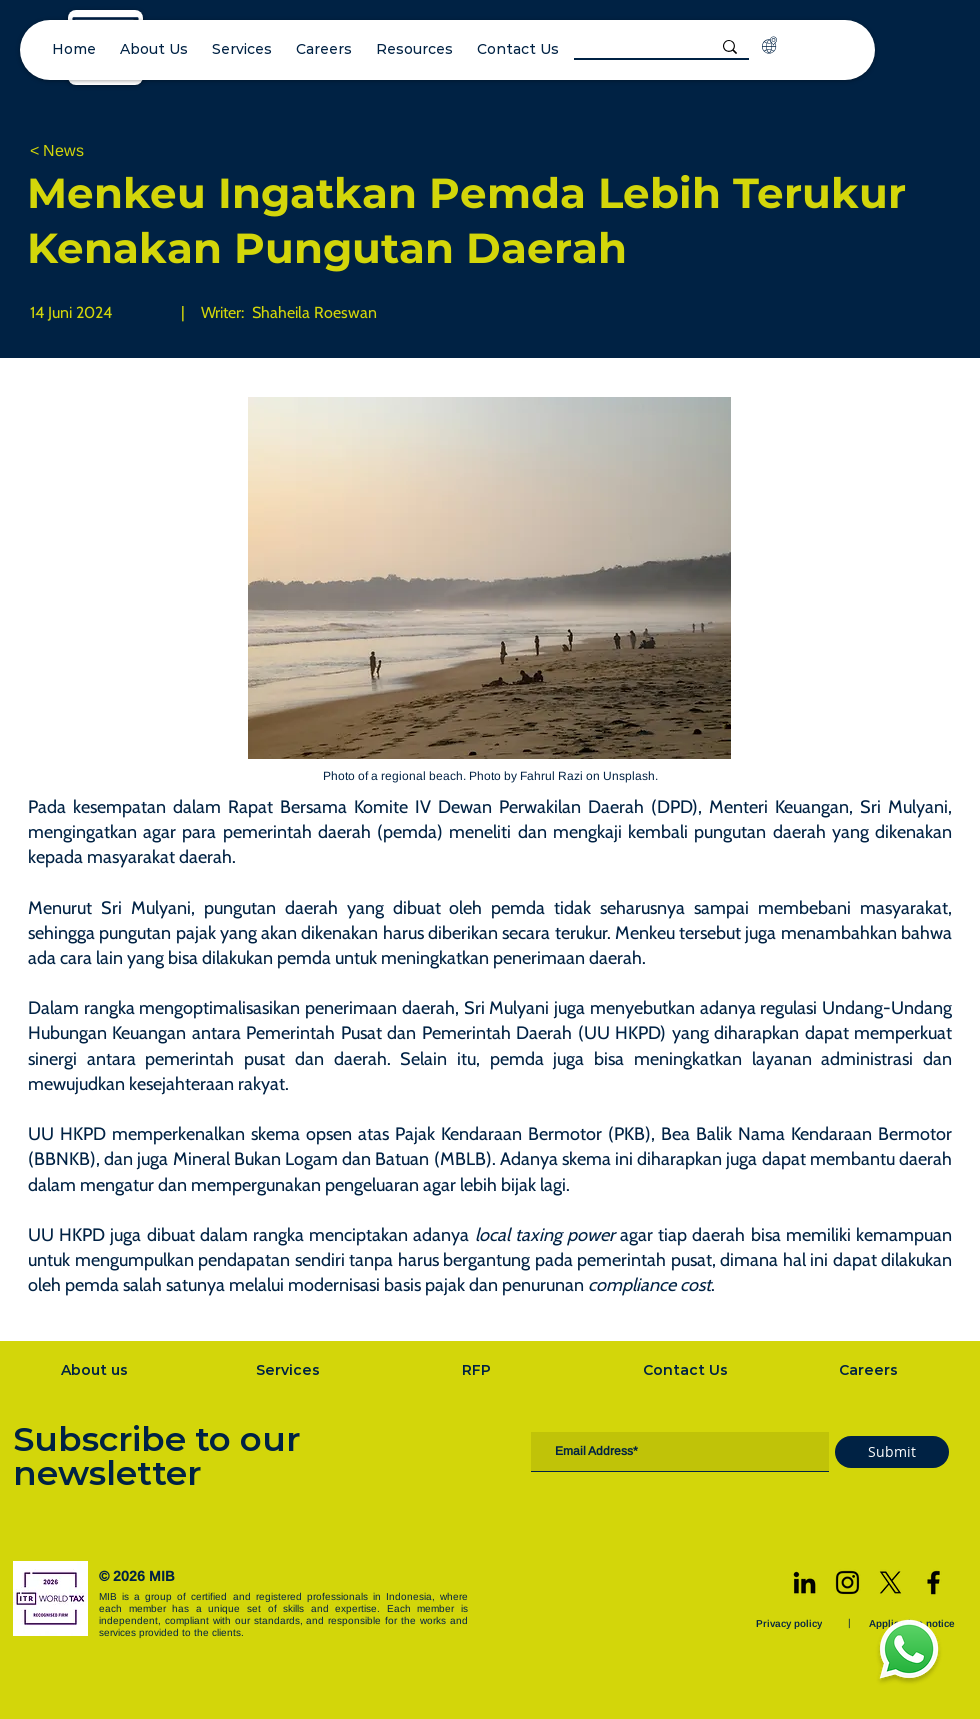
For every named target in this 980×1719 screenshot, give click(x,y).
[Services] (290, 1370)
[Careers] (870, 1370)
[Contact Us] (687, 1370)
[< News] (96, 151)
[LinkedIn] (804, 1582)
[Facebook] (933, 1582)
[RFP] (478, 1370)
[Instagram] (847, 1582)
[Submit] (892, 1452)
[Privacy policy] (791, 1623)
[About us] (96, 1370)
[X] (890, 1582)
